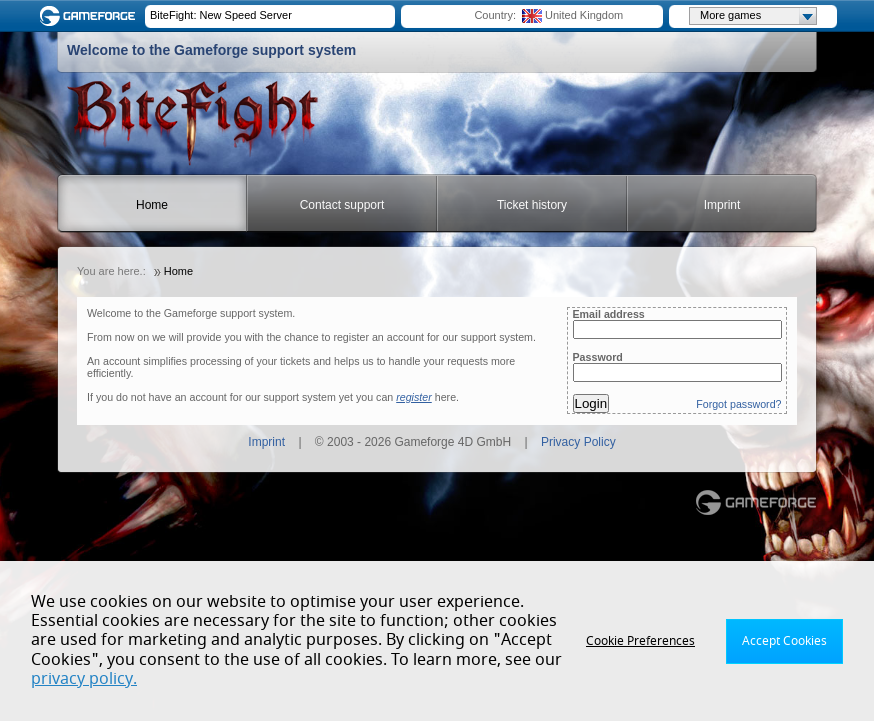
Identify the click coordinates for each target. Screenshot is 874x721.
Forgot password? (738, 404)
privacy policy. (84, 679)
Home (152, 205)
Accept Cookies (784, 641)
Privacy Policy (578, 442)
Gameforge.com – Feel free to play (91, 16)
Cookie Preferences (640, 641)
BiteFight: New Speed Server (221, 15)
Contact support (342, 205)
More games (758, 16)
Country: (495, 15)
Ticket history (532, 205)
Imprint (722, 205)
